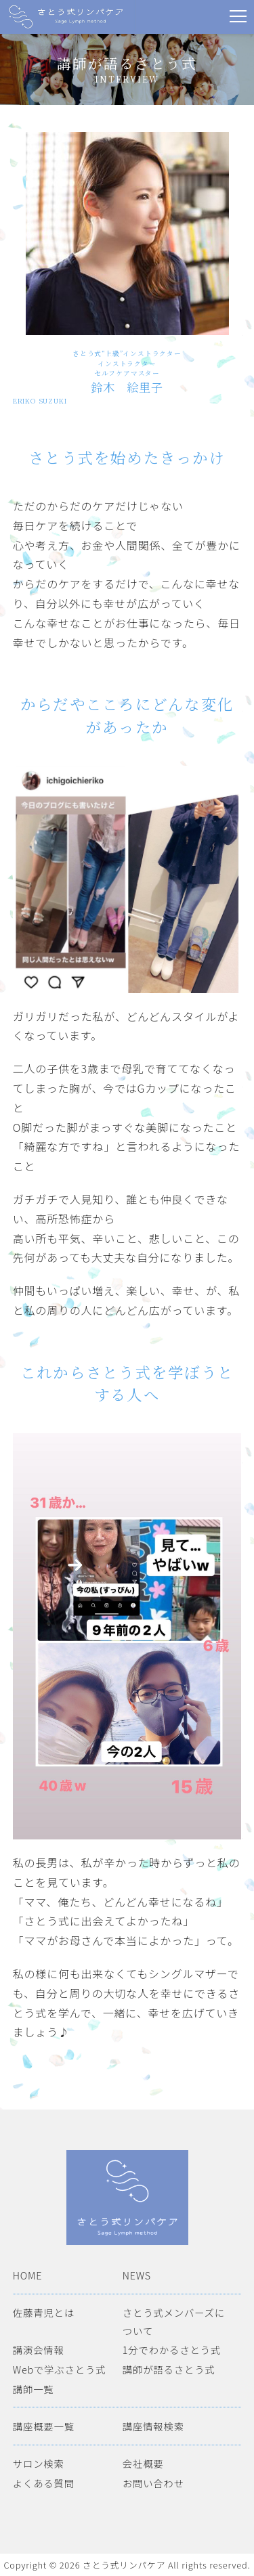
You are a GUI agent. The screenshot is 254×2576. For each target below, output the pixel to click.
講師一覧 (33, 2389)
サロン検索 (38, 2463)
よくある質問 (44, 2483)
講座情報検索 (153, 2426)
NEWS (137, 2275)
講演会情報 (38, 2349)
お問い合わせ (153, 2483)
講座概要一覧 (44, 2426)
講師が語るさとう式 (169, 2369)
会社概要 (143, 2463)
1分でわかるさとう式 (172, 2349)
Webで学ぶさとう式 (59, 2369)
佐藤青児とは (44, 2312)
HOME (27, 2275)
